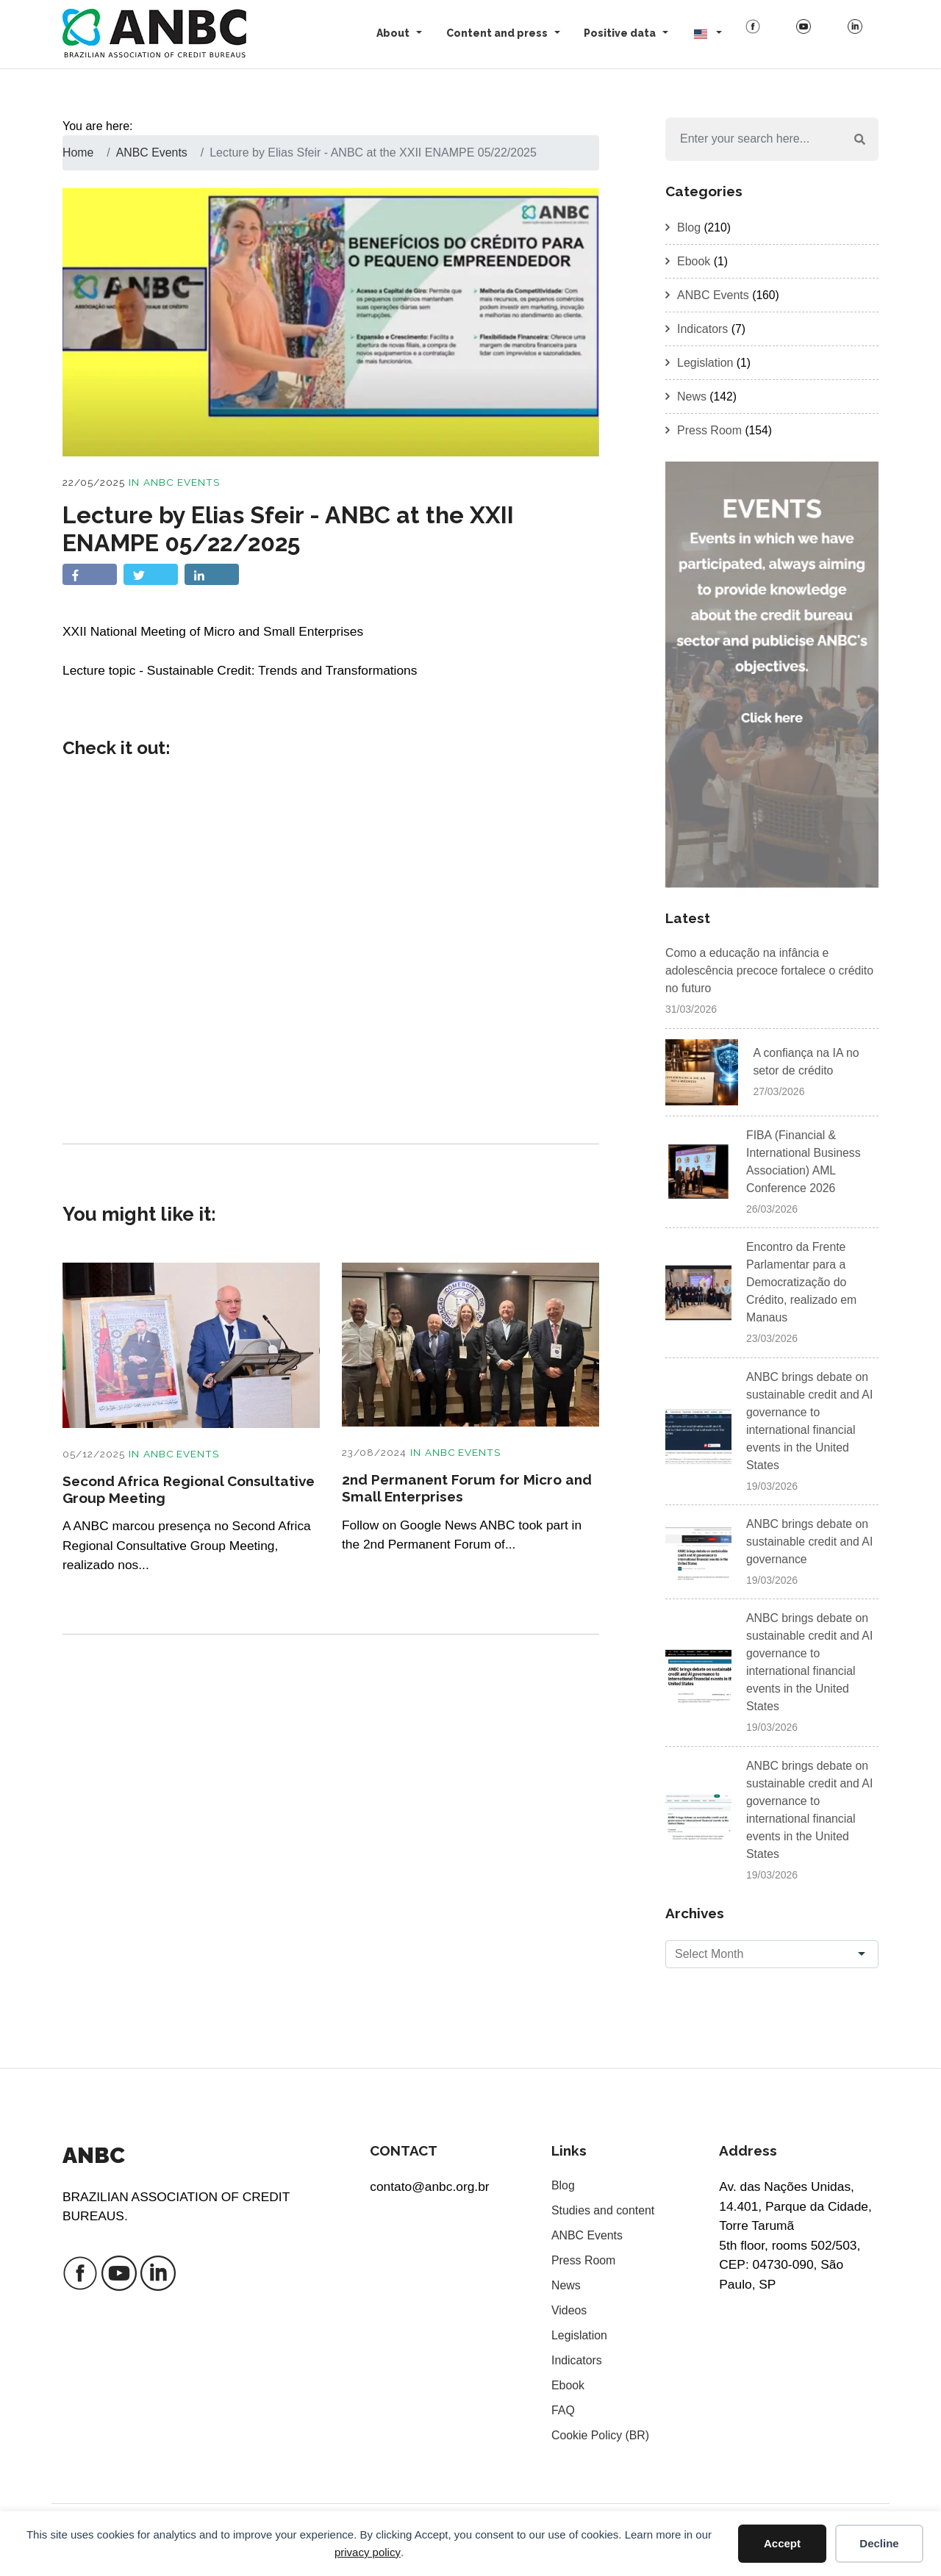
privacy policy (367, 2552)
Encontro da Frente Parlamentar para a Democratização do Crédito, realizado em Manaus (802, 1282)
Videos (569, 2311)
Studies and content (603, 2211)
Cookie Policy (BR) (600, 2436)
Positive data (620, 33)
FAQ (563, 2411)
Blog (689, 227)
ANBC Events (182, 482)
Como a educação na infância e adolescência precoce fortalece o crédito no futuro (770, 971)
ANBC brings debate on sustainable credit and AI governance (810, 1542)
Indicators (702, 329)
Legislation (705, 362)
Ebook (693, 261)
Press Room (709, 430)
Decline (878, 2543)
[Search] (753, 140)
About (392, 33)
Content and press (496, 33)
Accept (782, 2543)
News (691, 396)
